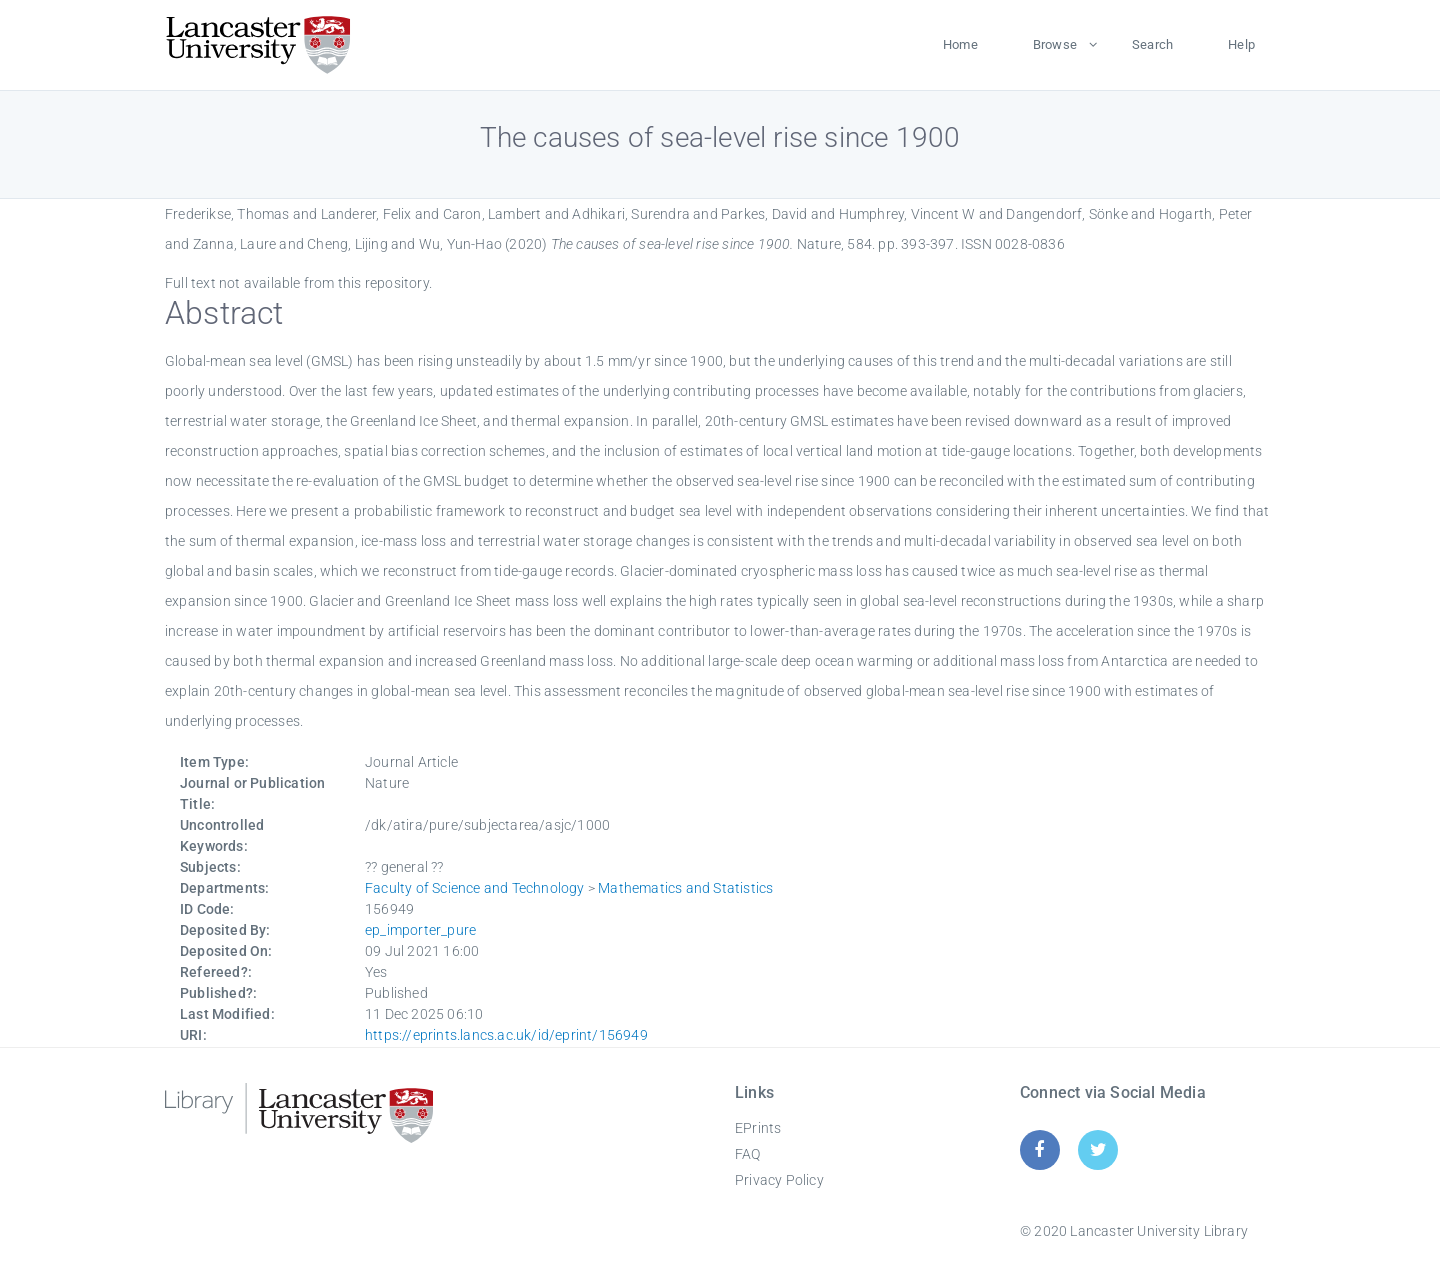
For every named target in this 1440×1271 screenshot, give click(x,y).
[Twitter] (1098, 1149)
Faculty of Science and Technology (475, 888)
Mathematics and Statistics (685, 888)
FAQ (748, 1154)
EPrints (758, 1128)
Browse (1055, 44)
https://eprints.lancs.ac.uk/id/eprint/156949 (506, 1035)
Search (1152, 44)
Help (1241, 44)
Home (960, 44)
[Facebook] (1039, 1149)
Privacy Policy (779, 1180)
